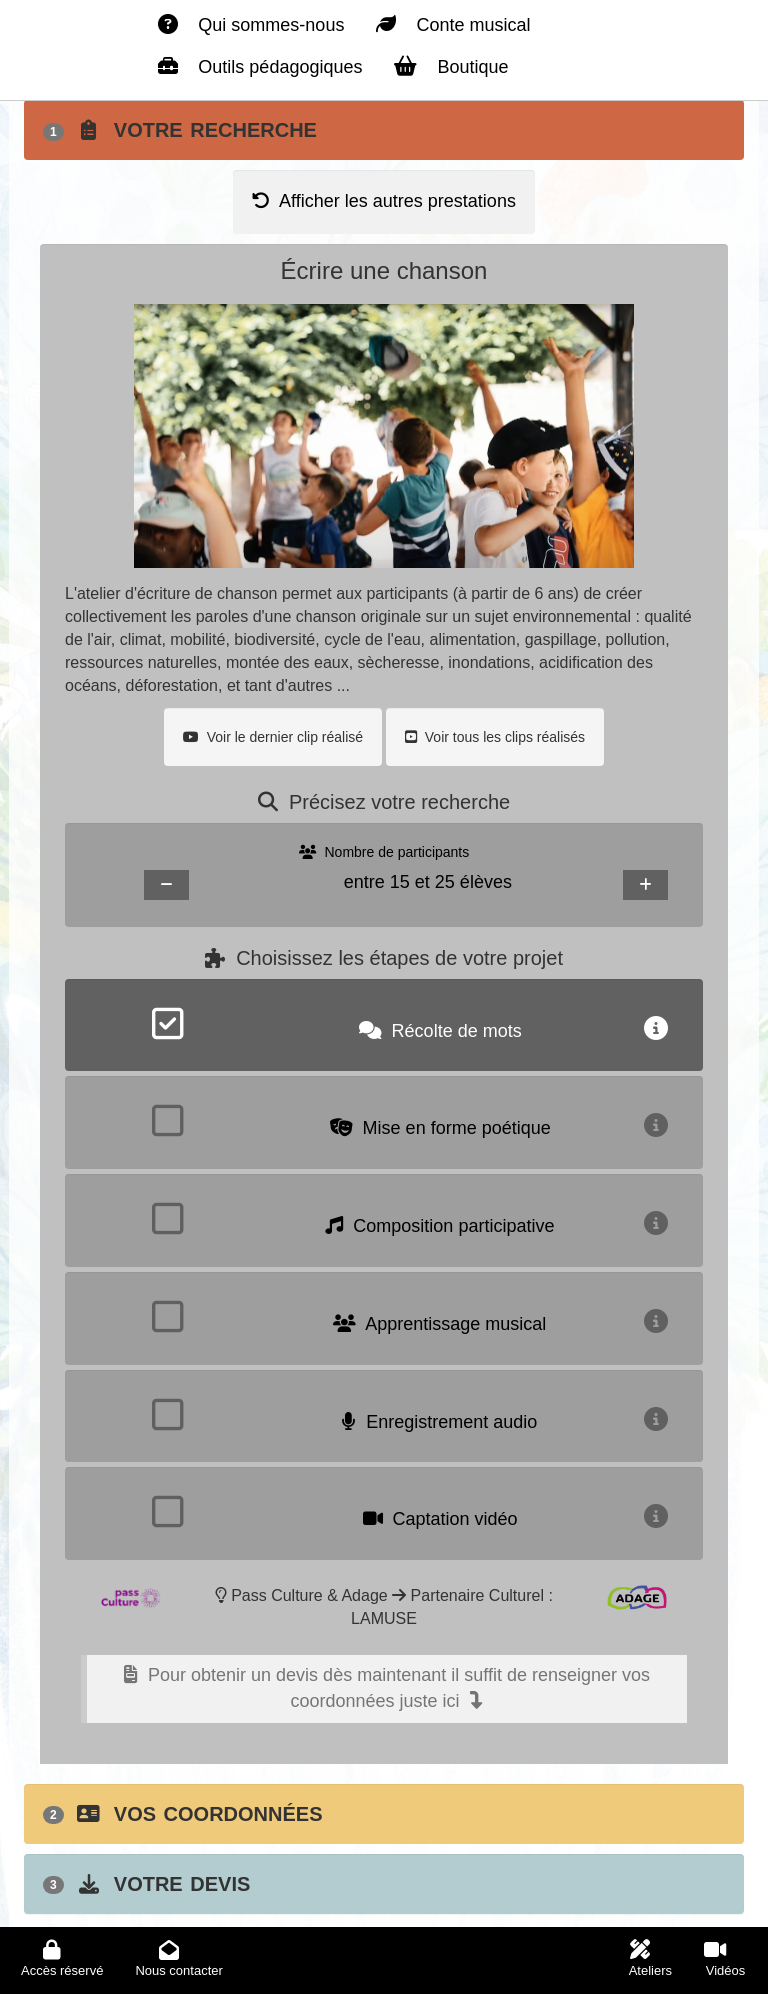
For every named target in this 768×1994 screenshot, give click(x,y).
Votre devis (146, 1884)
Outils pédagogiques (260, 66)
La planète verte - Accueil (74, 19)
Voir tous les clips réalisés (495, 737)
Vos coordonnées (183, 1814)
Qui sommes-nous (251, 24)
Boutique (451, 66)
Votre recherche (180, 130)
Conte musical (453, 24)
